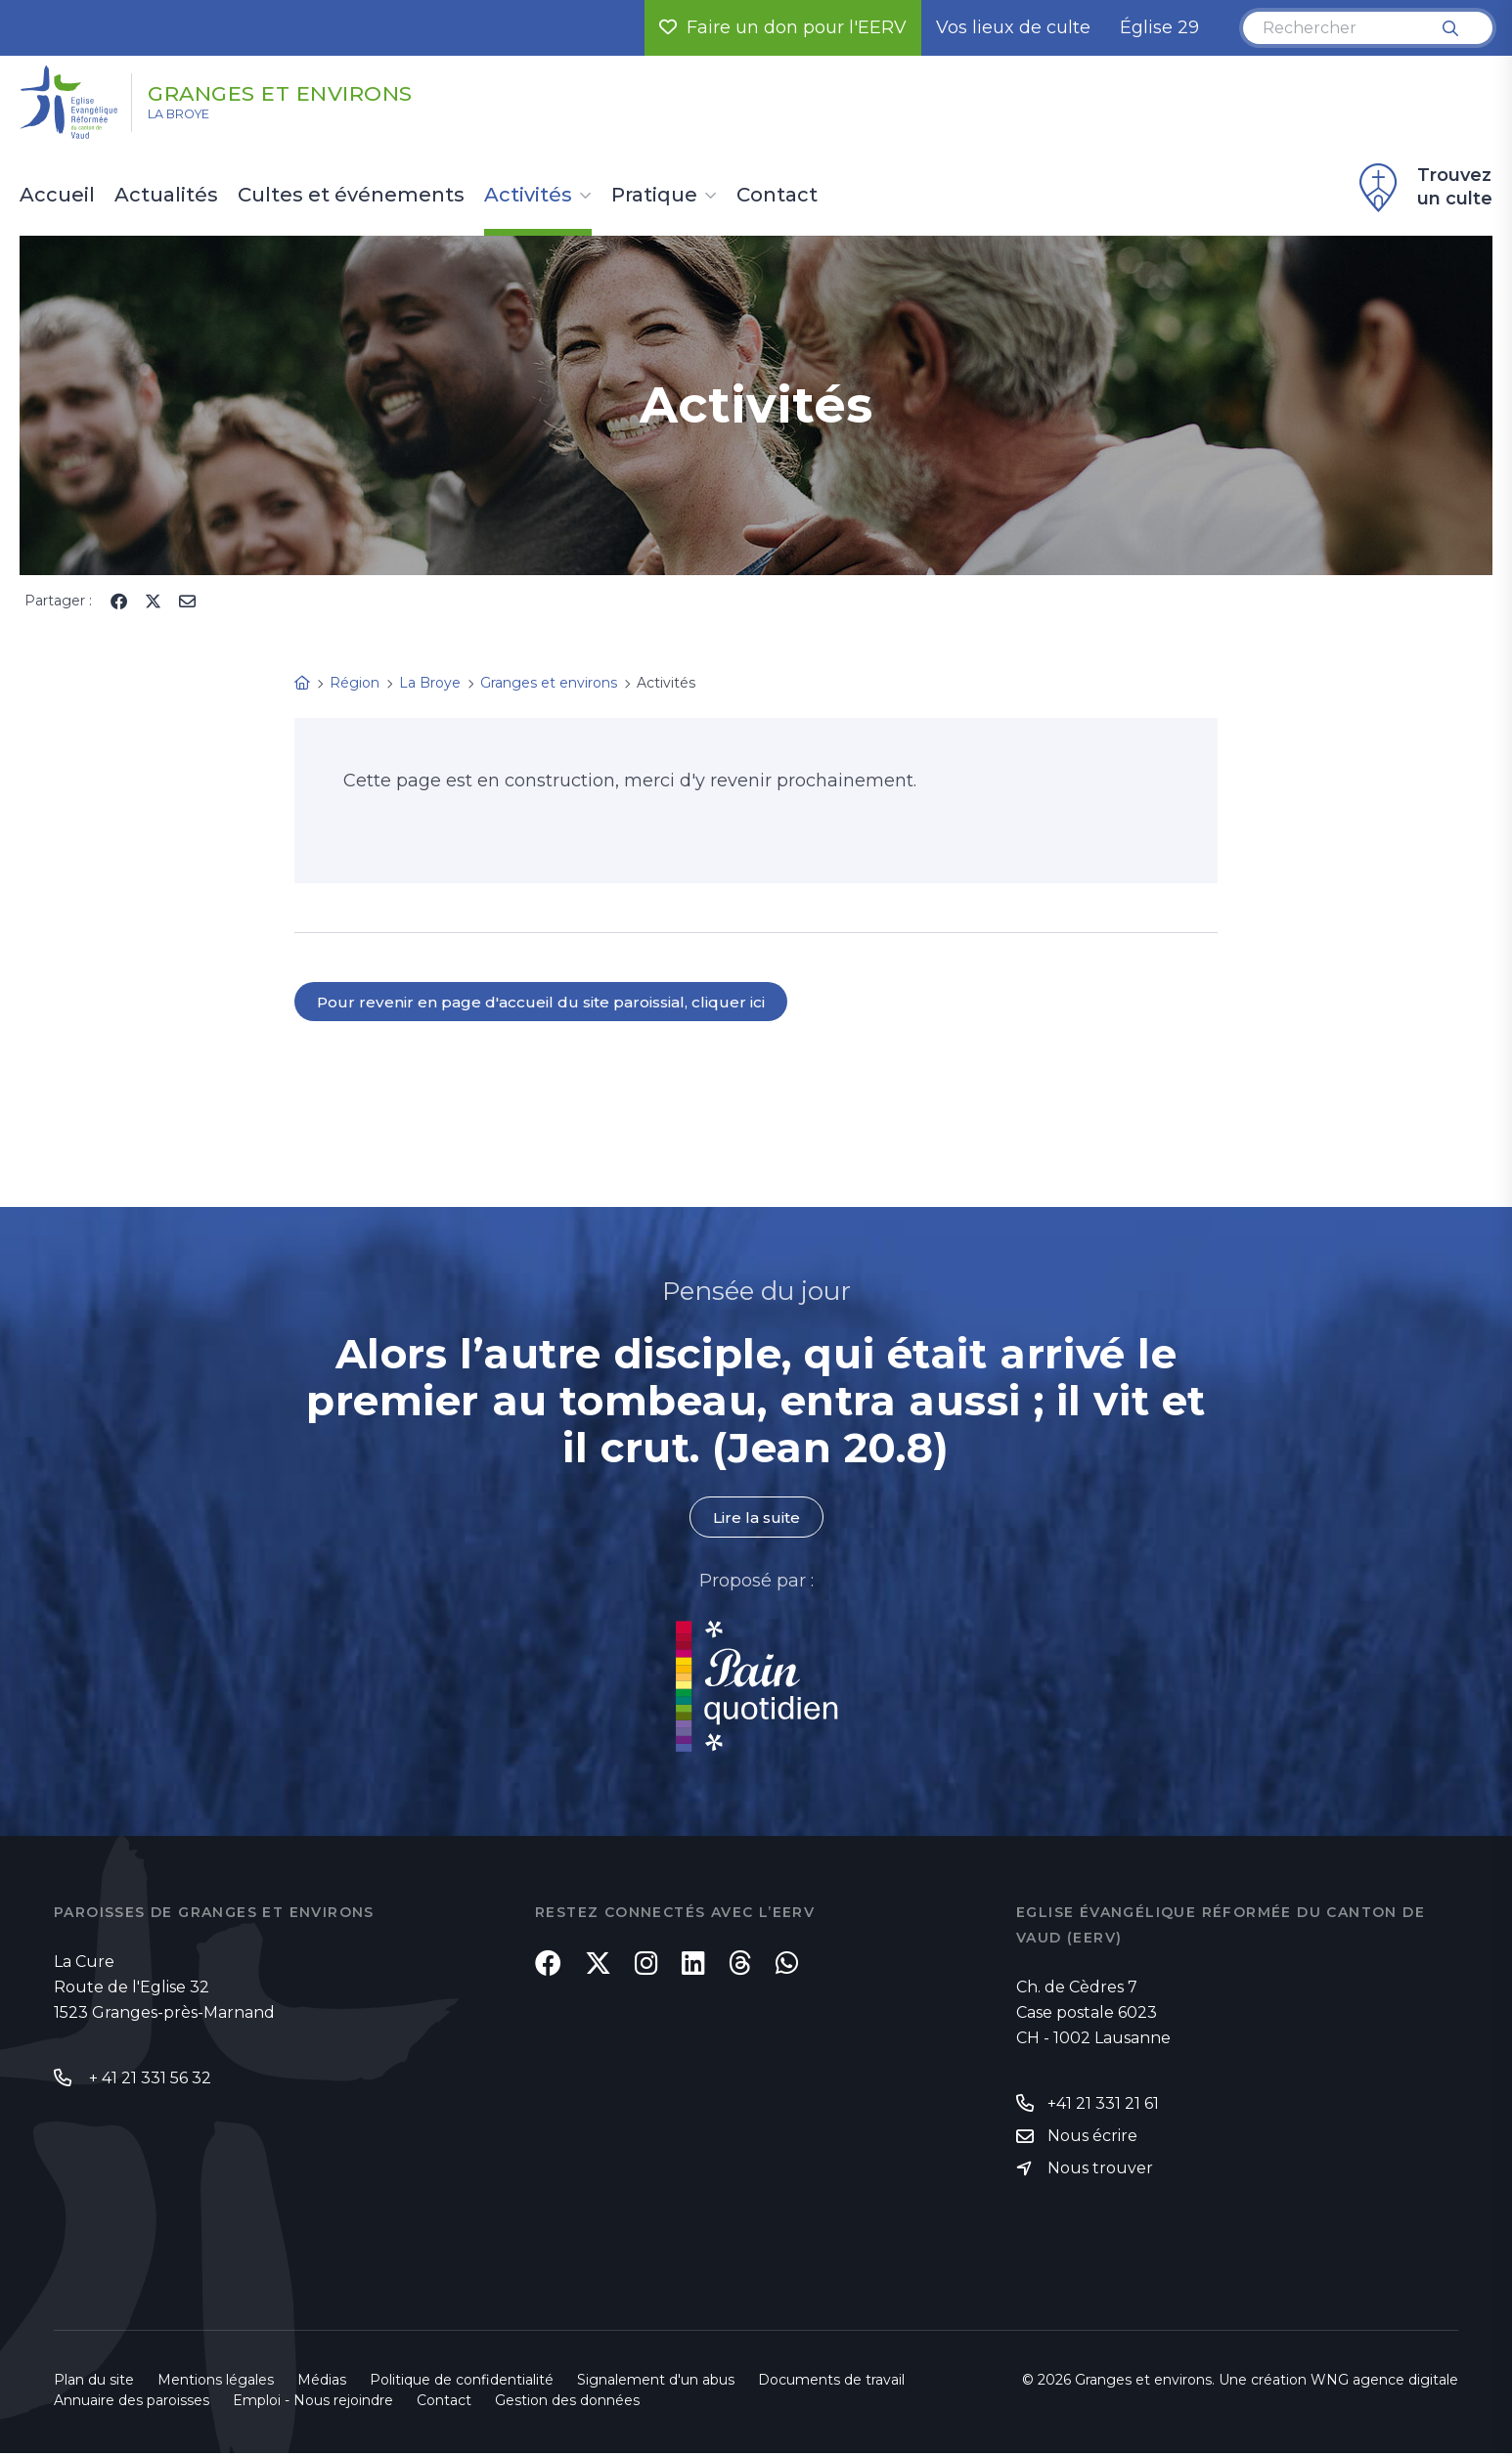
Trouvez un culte (1423, 187)
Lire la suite (756, 1518)
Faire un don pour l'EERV (783, 27)
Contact (777, 195)
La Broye (193, 118)
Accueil (57, 195)
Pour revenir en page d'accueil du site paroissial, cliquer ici (545, 1002)
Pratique (654, 195)
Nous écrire (1092, 2137)
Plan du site (94, 2382)
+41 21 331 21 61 (1103, 2104)
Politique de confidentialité (462, 2382)
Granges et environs (320, 91)
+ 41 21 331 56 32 (148, 2079)
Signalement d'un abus (655, 2382)
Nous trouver (1100, 2171)
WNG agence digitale (1384, 2382)
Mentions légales (215, 2382)
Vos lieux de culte (1013, 27)
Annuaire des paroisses (131, 2403)
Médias (321, 2382)
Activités (528, 195)
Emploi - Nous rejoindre (313, 2403)
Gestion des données (567, 2403)
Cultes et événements (351, 195)
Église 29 (1159, 27)
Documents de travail (831, 2382)
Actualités (166, 195)
